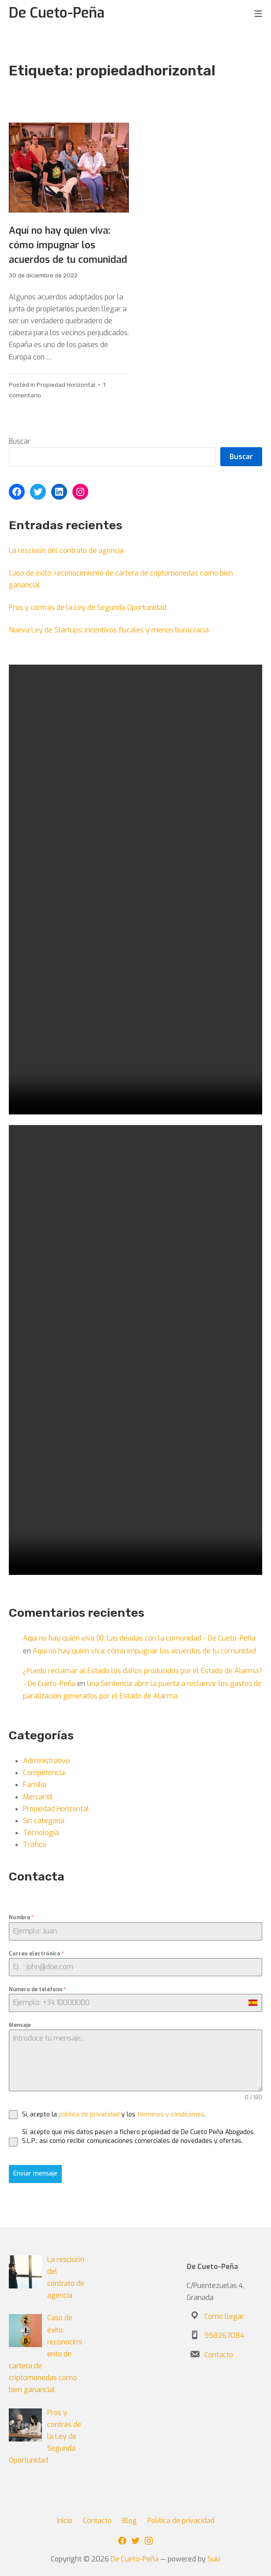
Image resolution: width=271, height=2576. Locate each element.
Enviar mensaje (35, 2173)
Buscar (19, 441)
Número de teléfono (37, 1989)
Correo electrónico (36, 1953)
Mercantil (38, 1797)
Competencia (44, 1772)
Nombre (21, 1917)
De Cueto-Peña (134, 2559)
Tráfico (34, 1844)
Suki (213, 2559)
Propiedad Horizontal (66, 384)
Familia (34, 1784)
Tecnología (41, 1832)
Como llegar (224, 2316)
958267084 (224, 2335)
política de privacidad (89, 2114)
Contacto (218, 2354)
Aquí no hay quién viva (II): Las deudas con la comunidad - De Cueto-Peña (139, 1638)
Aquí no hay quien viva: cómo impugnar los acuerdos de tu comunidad (68, 245)
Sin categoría (43, 1820)
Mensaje (19, 2025)
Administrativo (46, 1760)
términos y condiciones (170, 2114)
